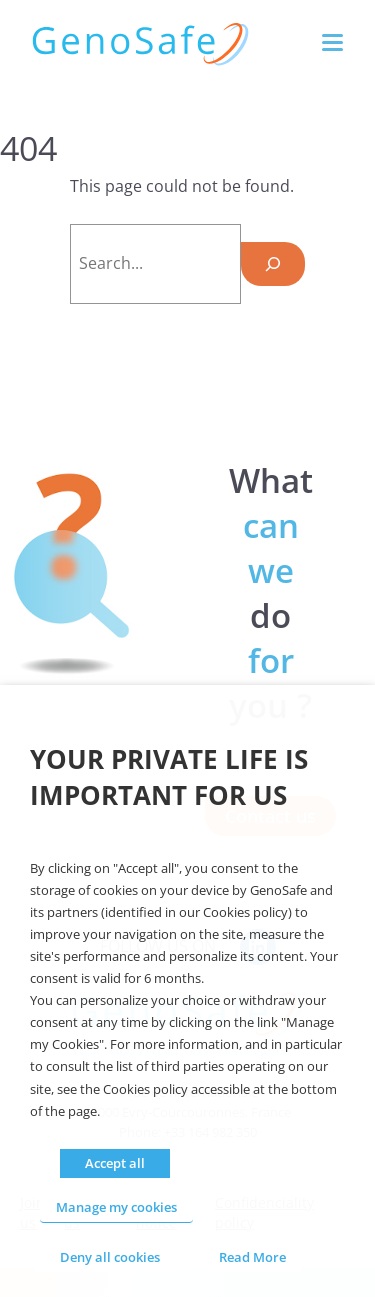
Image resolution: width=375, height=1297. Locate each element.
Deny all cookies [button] (110, 1257)
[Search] (273, 264)
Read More (252, 1257)
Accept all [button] (115, 1163)
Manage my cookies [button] (116, 1207)
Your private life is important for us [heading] (169, 777)
